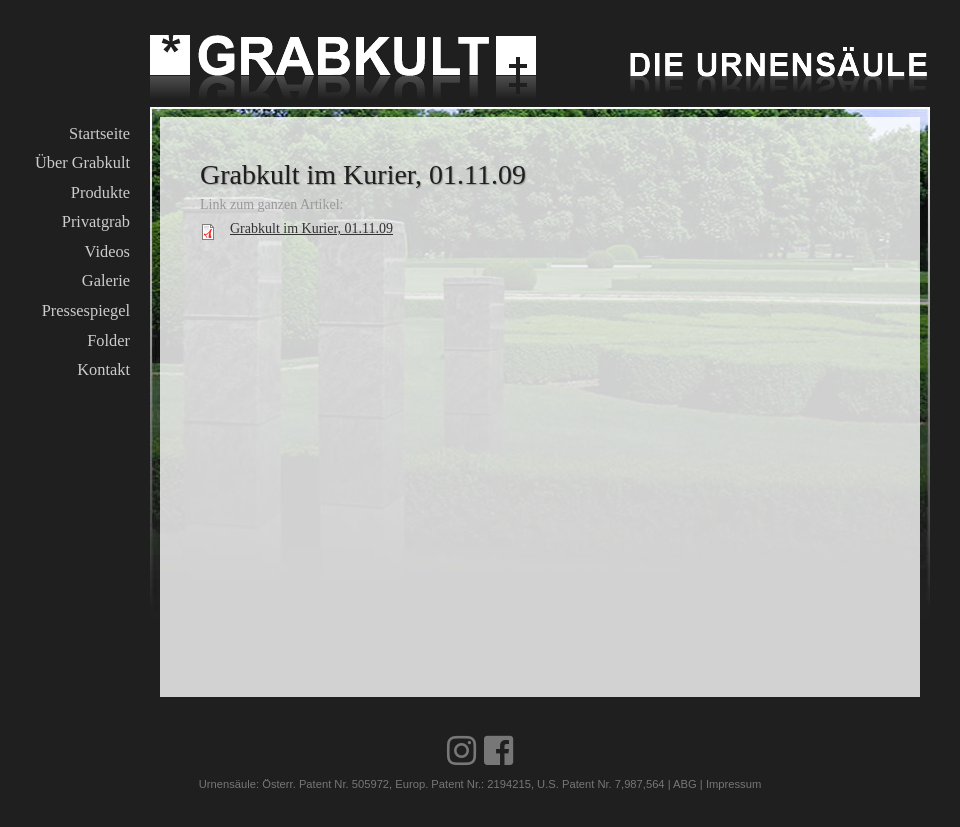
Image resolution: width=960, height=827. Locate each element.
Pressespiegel (86, 310)
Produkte (100, 192)
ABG (685, 784)
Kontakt (103, 369)
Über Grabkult (82, 162)
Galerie (106, 280)
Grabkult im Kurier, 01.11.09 (311, 228)
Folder (108, 340)
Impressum (733, 784)
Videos (107, 251)
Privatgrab (96, 221)
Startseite (99, 133)
